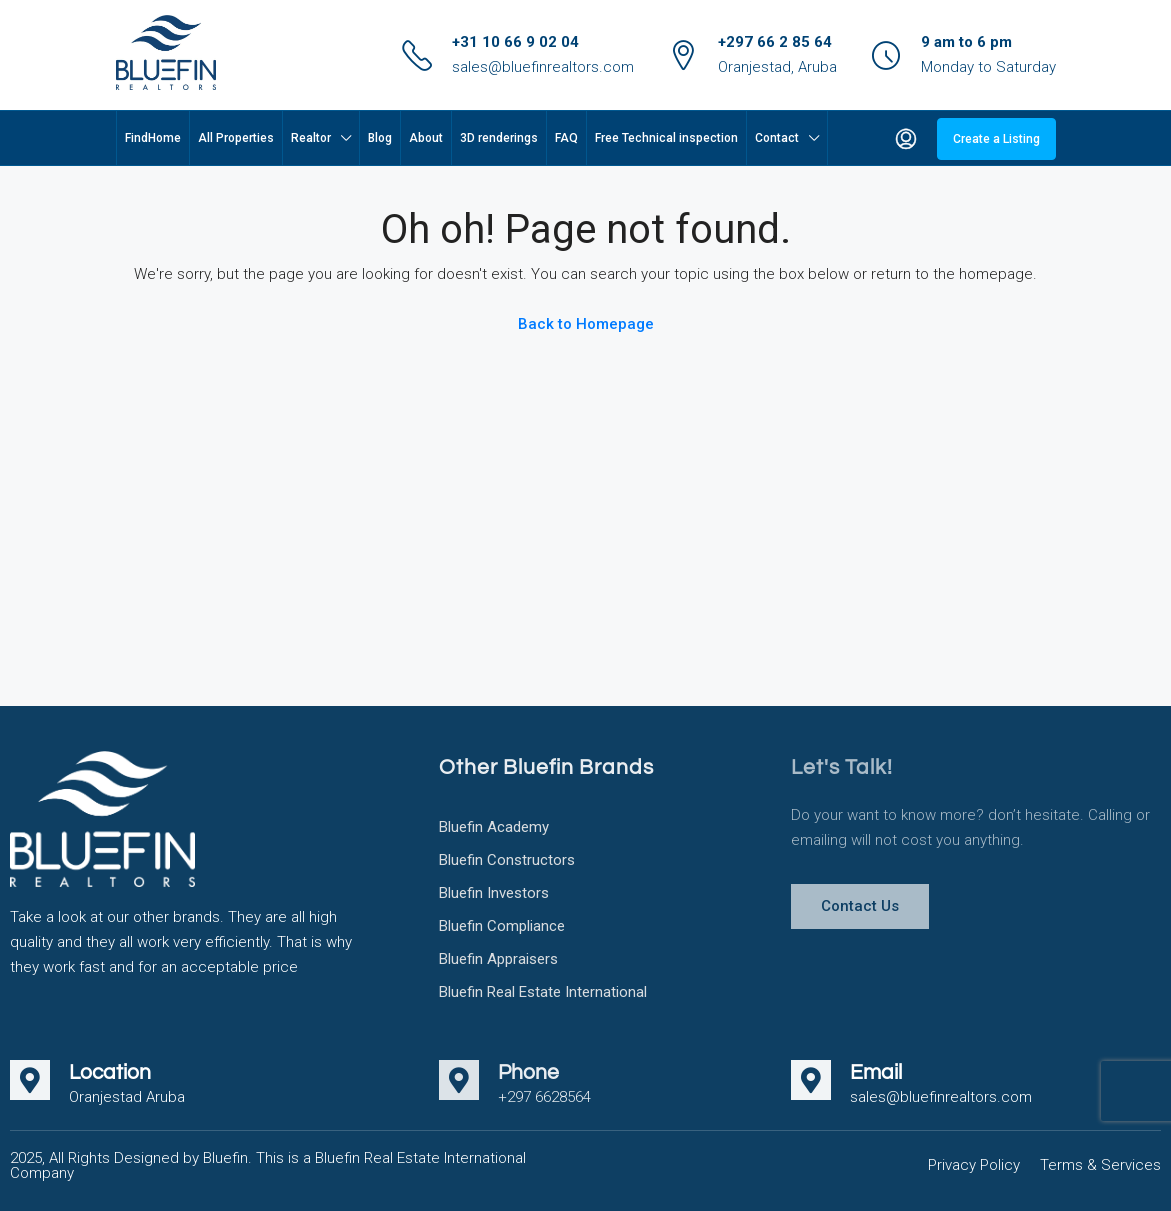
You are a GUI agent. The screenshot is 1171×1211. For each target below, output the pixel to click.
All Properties (236, 138)
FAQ (566, 138)
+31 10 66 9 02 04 (515, 42)
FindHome (153, 138)
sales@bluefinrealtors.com (543, 67)
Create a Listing (996, 139)
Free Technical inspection (666, 138)
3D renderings (499, 138)
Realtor (311, 138)
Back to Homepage (586, 324)
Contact (777, 138)
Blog (380, 138)
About (426, 138)
